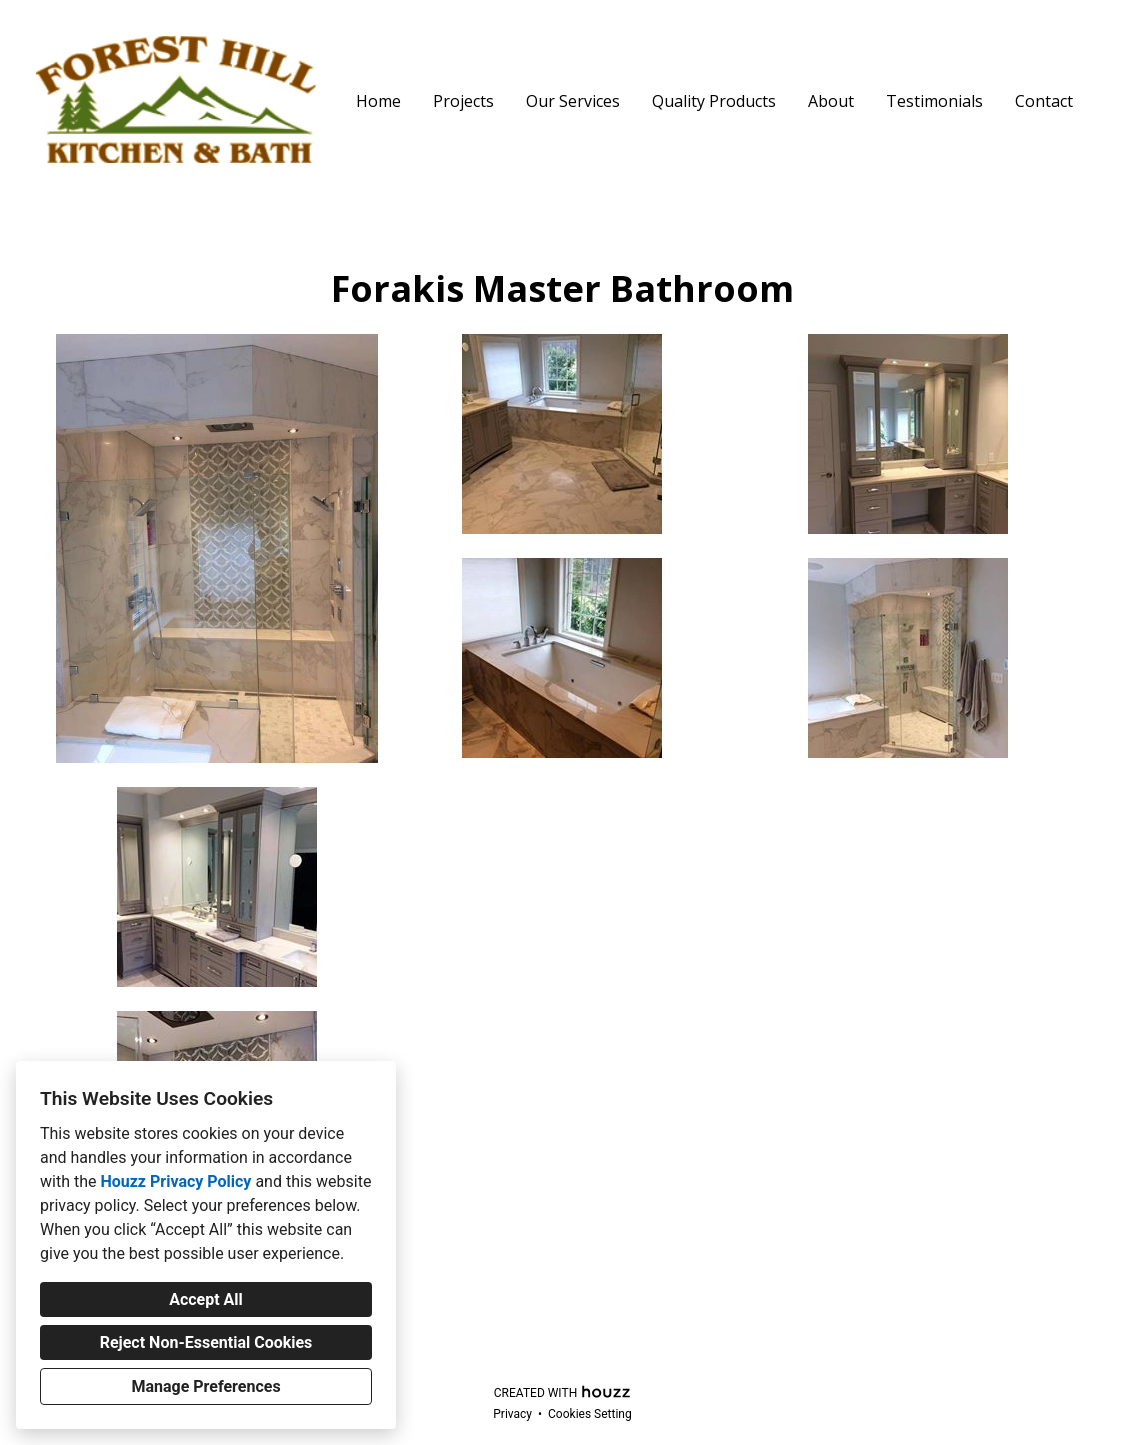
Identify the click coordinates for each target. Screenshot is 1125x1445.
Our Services (573, 101)
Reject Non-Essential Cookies (206, 1342)
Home (378, 101)
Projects (463, 101)
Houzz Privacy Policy (175, 1181)
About (831, 101)
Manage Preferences (205, 1386)
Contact (1044, 101)
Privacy (512, 1414)
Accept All (206, 1299)
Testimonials (934, 101)
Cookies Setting (590, 1414)
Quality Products (714, 101)
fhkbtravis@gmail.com (563, 1362)
